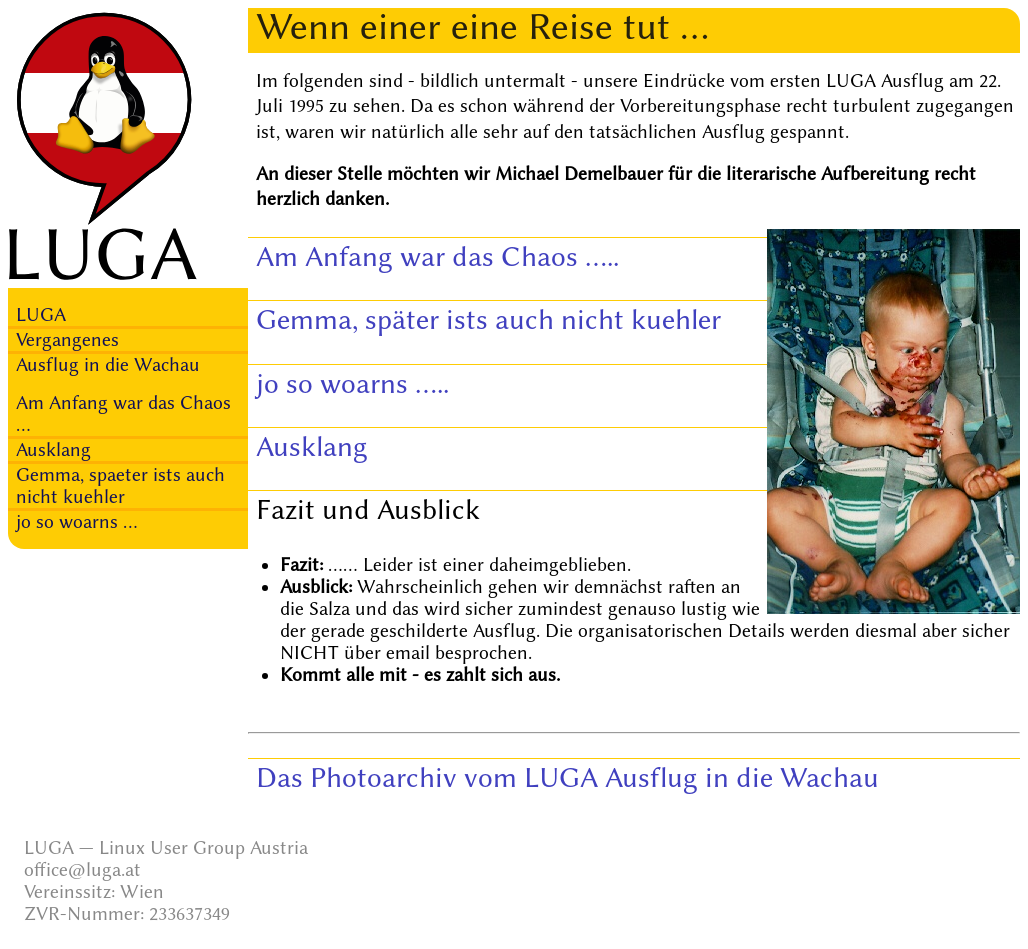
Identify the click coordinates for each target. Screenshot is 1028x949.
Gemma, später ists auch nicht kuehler (488, 319)
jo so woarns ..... (352, 383)
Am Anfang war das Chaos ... (123, 414)
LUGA (41, 315)
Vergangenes (67, 340)
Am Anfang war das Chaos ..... (437, 256)
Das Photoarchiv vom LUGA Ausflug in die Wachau (567, 777)
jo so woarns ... (77, 522)
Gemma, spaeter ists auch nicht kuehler (120, 486)
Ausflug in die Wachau (108, 365)
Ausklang (53, 450)
